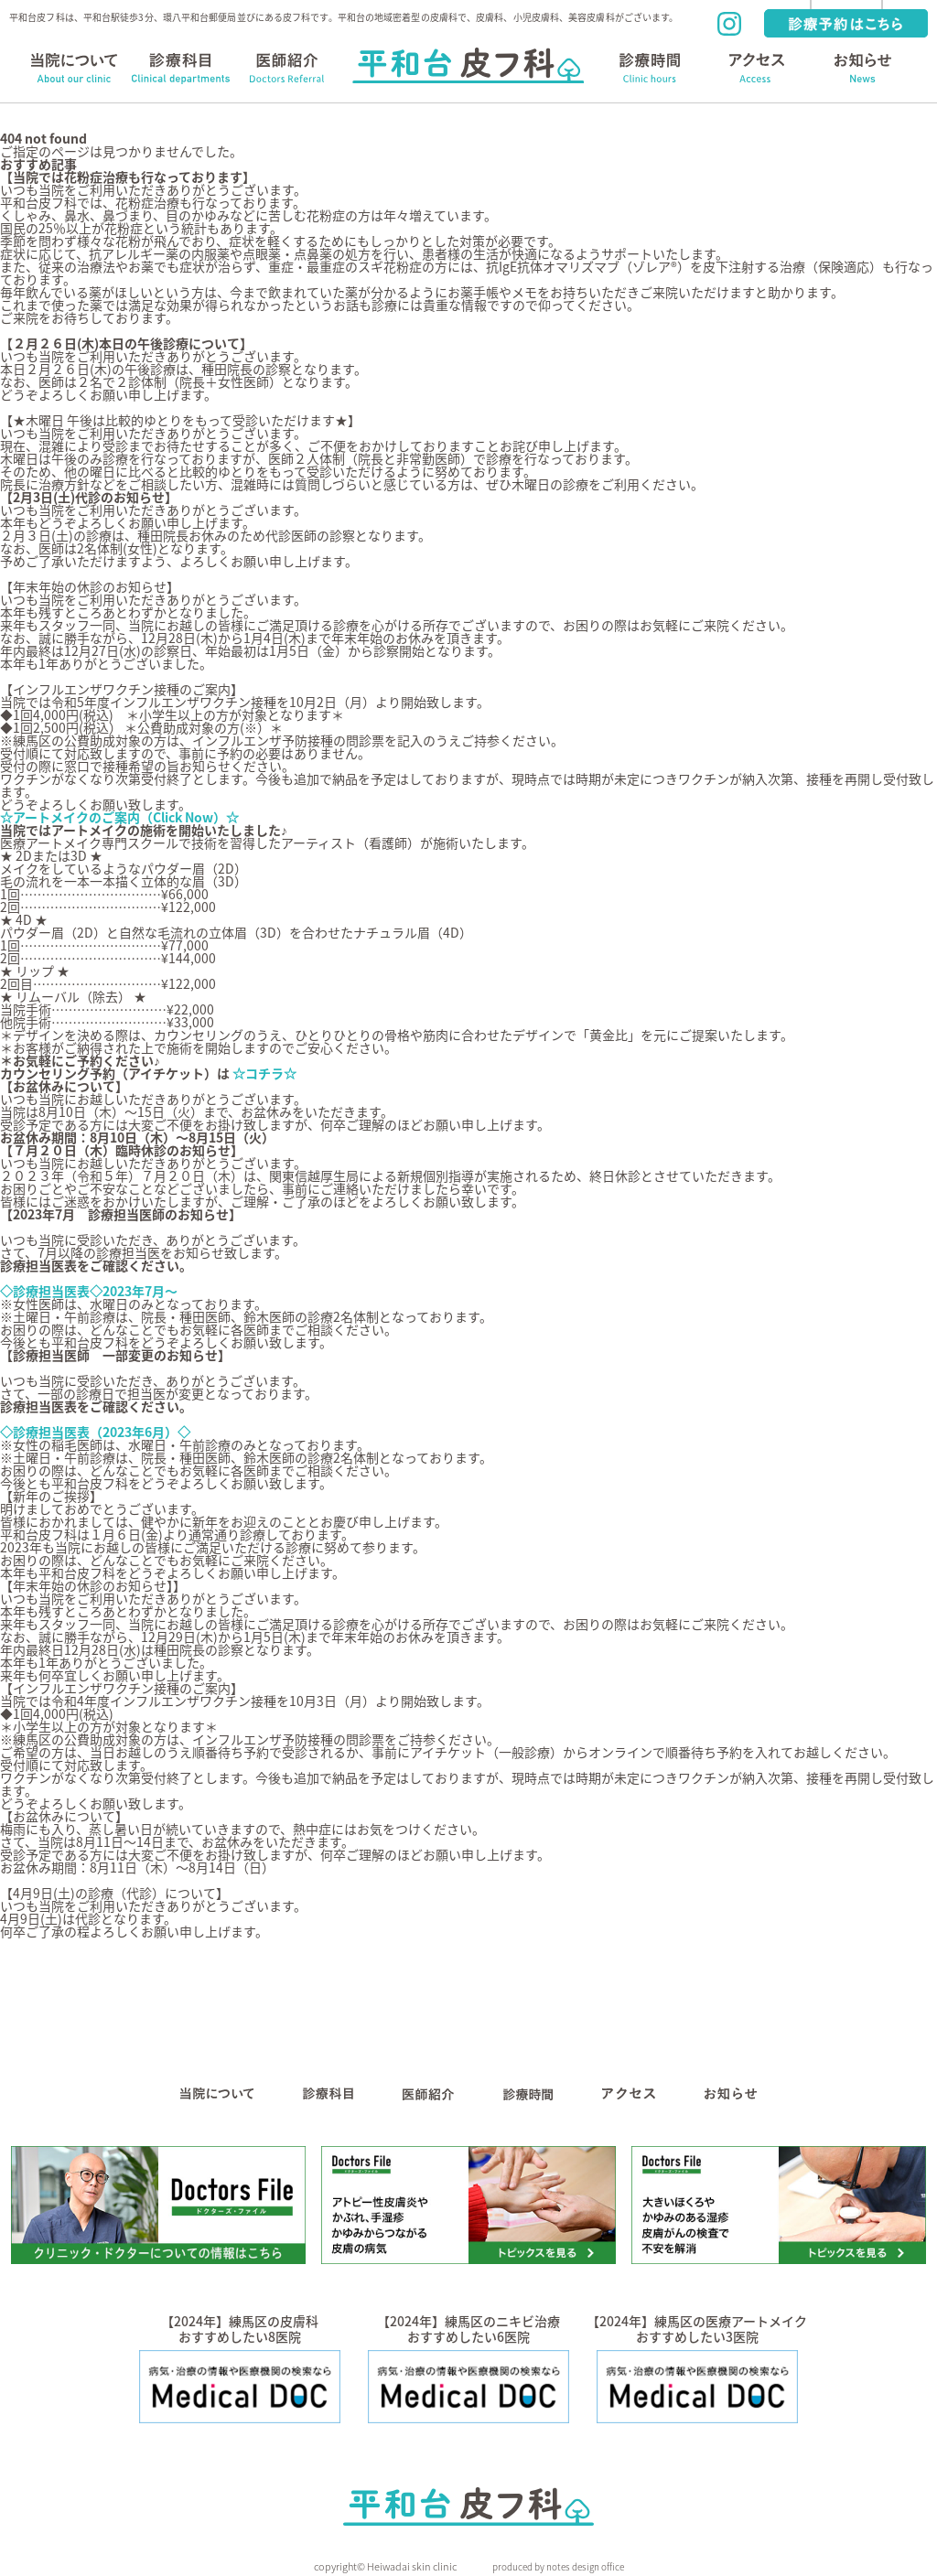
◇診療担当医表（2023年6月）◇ (95, 1431)
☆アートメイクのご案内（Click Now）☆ (119, 817)
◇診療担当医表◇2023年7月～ (89, 1291)
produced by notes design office (558, 2566)
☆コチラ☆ (265, 1073)
